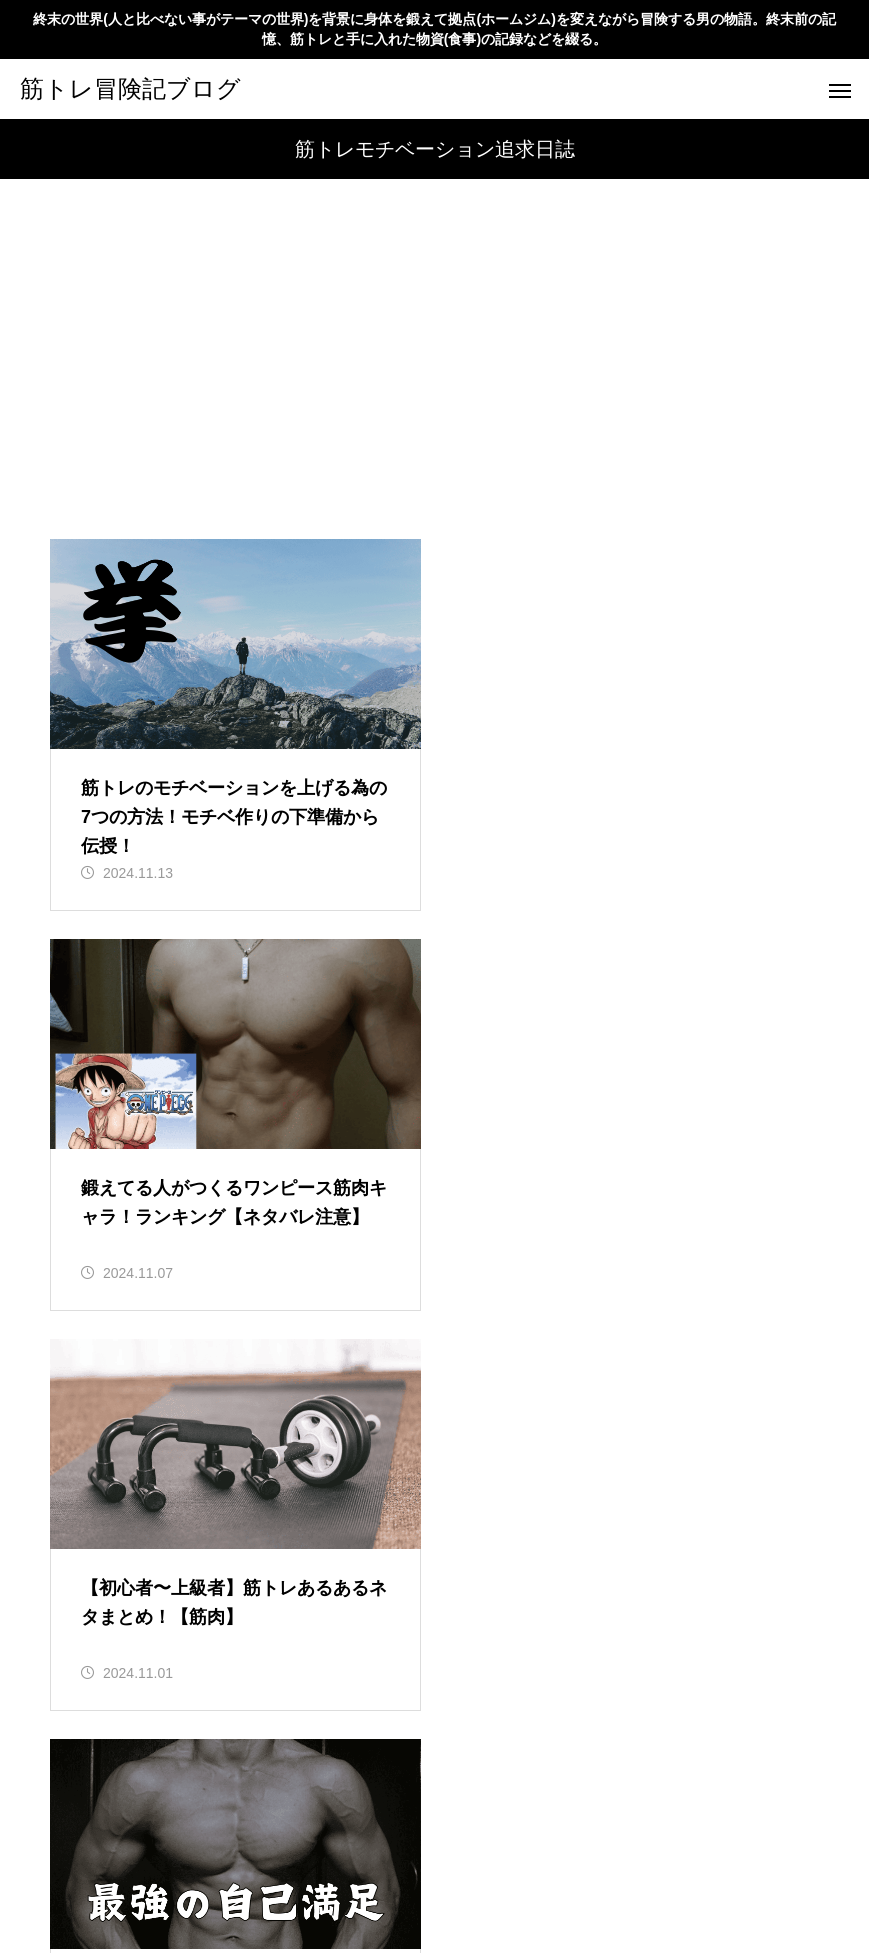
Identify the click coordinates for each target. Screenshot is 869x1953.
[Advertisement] (434, 389)
